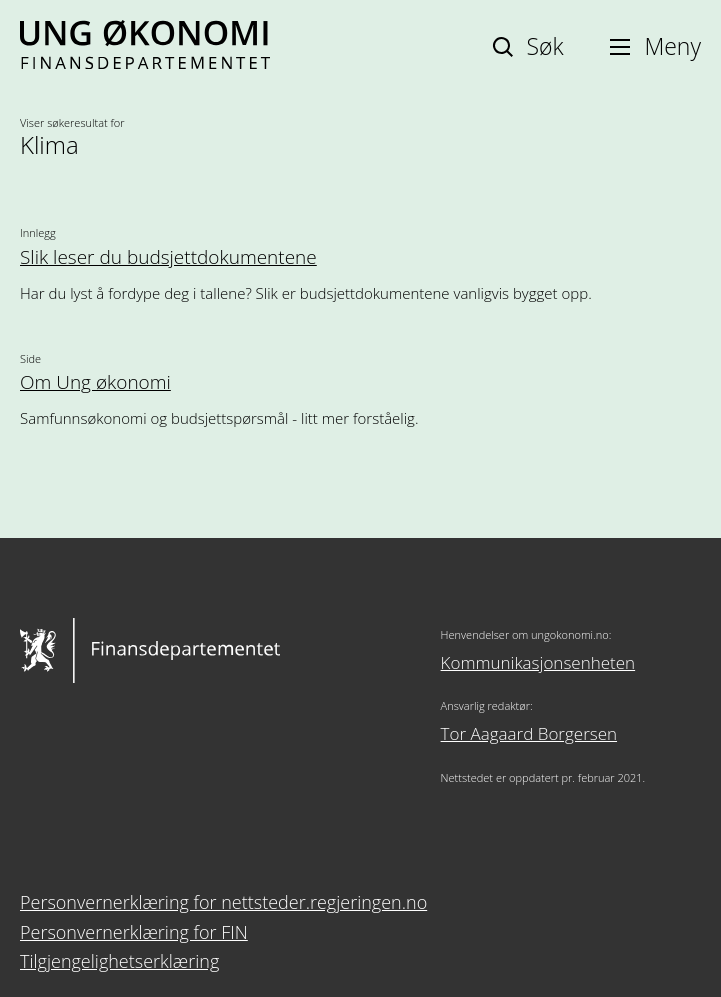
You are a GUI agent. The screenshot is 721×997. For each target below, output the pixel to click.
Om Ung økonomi (95, 382)
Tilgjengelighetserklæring (119, 961)
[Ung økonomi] (145, 61)
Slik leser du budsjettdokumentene (168, 257)
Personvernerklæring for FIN (134, 932)
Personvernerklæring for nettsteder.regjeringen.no (223, 902)
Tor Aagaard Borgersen (529, 733)
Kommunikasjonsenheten (538, 662)
